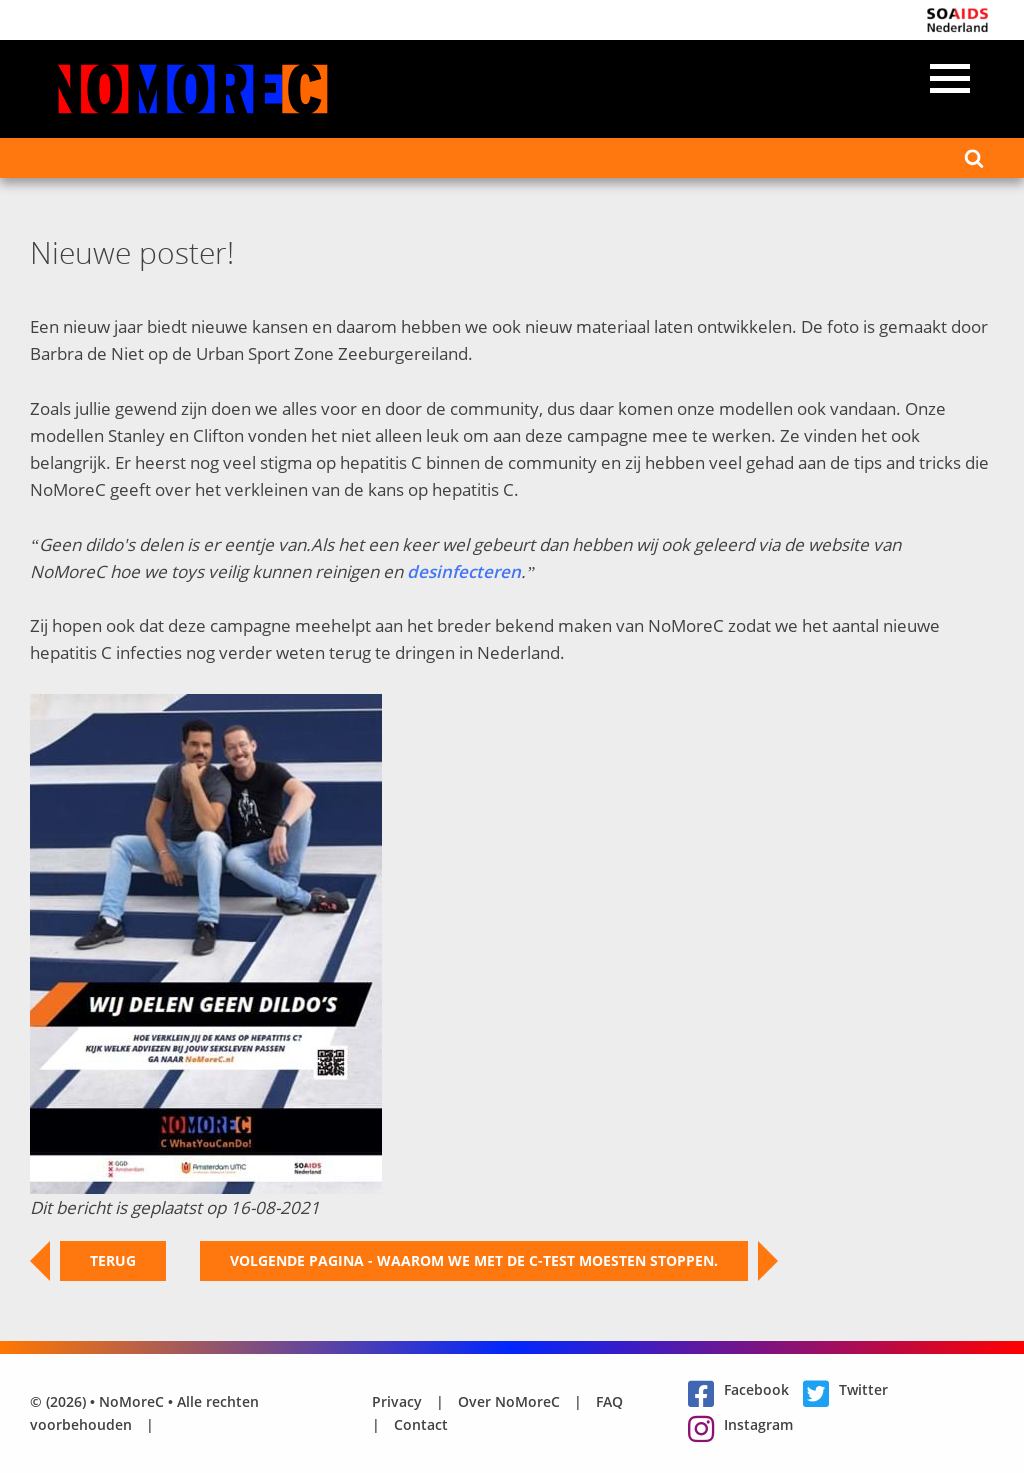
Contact (421, 1424)
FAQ (609, 1401)
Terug (98, 1261)
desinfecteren (464, 571)
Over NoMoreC (509, 1401)
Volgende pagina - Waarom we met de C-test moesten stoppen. (489, 1261)
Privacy (397, 1401)
